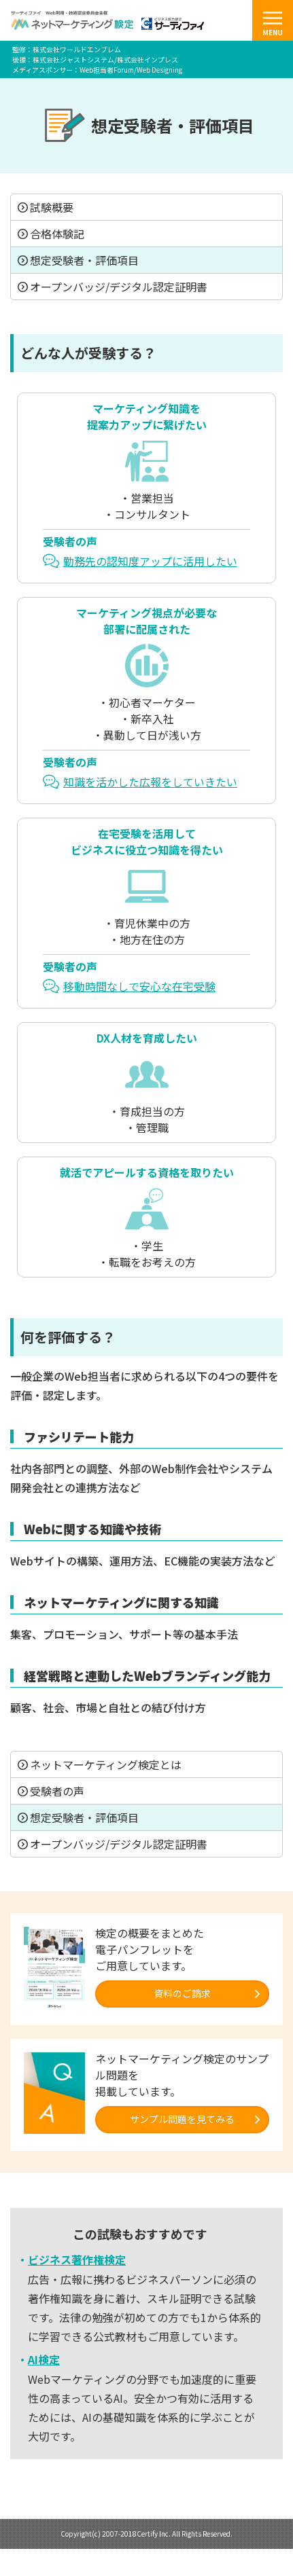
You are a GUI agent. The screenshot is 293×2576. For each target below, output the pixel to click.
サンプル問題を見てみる (182, 2119)
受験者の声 (57, 1791)
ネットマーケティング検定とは (106, 1764)
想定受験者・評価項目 (84, 260)
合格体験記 (57, 233)
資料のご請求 (182, 1993)
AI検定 (44, 2359)
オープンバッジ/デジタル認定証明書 (118, 286)
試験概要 (51, 207)
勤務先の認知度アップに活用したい (150, 561)
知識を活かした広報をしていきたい (150, 782)
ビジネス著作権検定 (77, 2259)
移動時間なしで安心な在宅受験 (139, 986)
